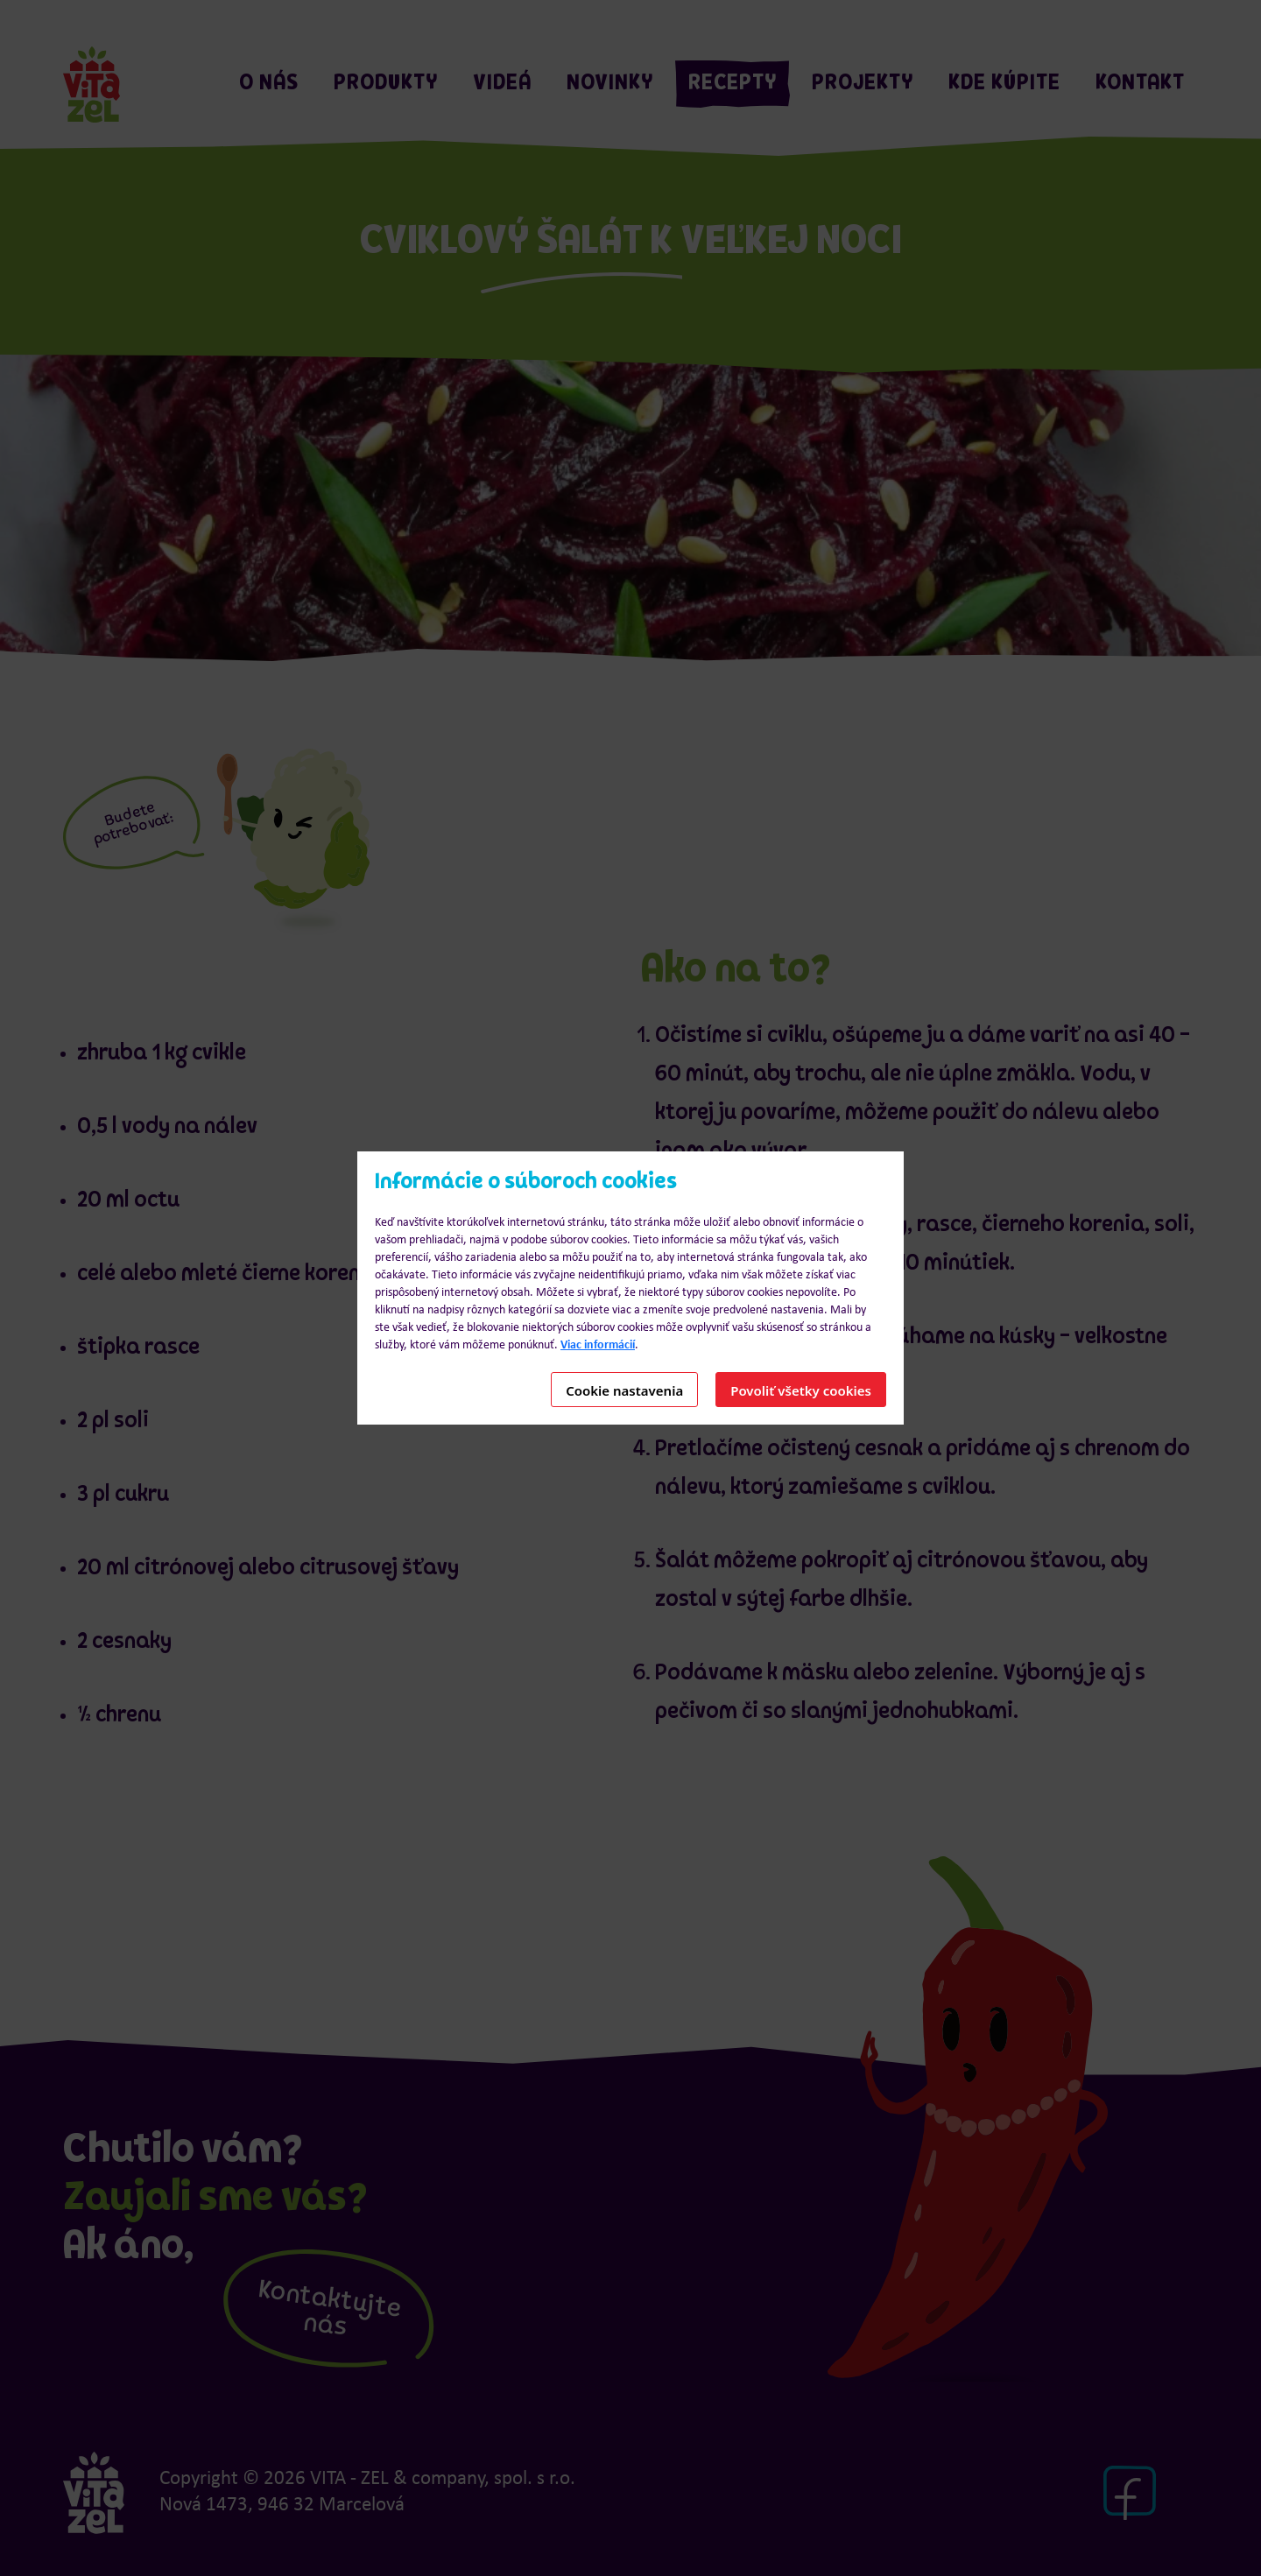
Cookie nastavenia (624, 1390)
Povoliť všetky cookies (800, 1390)
